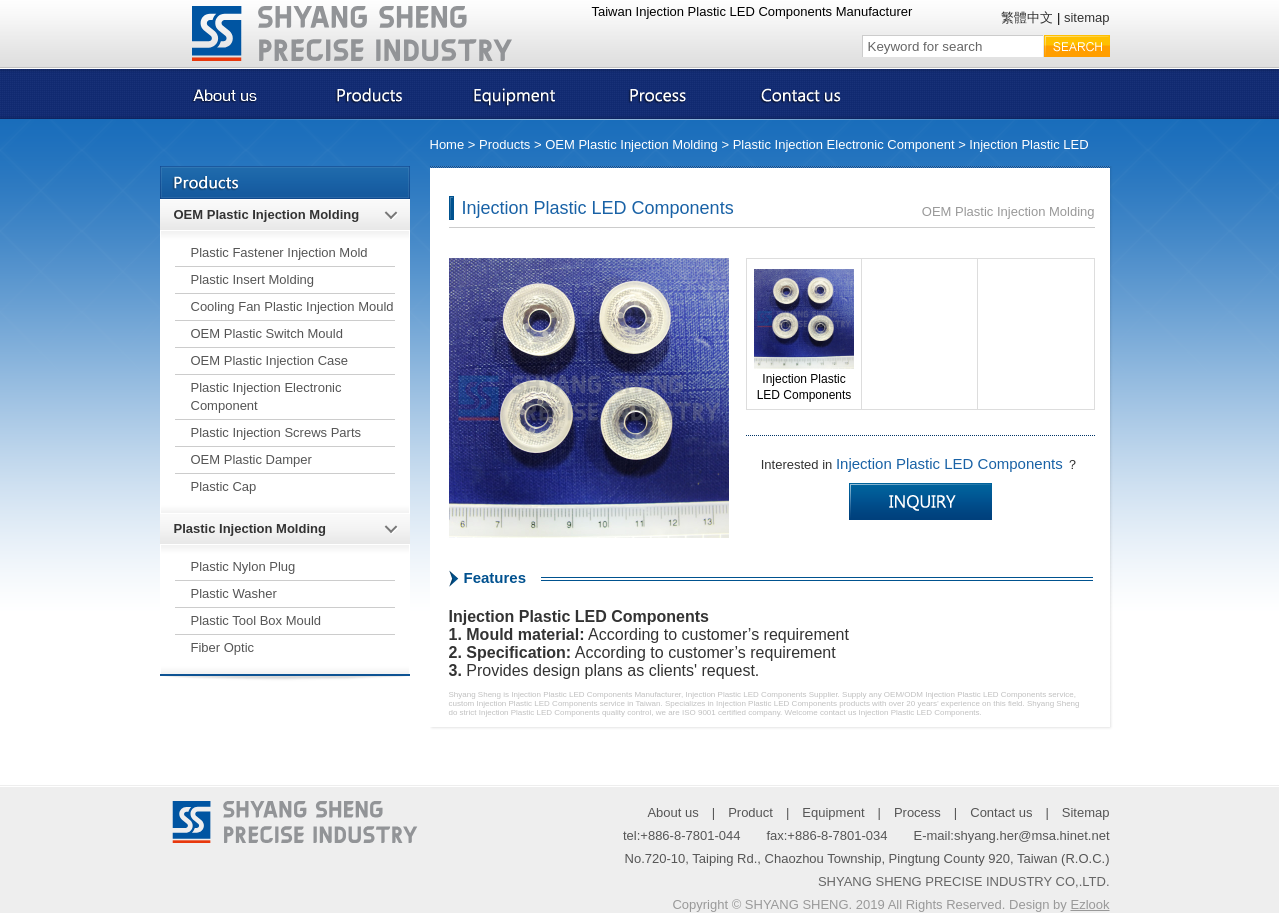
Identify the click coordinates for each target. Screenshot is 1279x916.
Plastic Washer (234, 593)
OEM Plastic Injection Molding (631, 144)
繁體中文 (1027, 17)
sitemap (1087, 17)
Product (750, 812)
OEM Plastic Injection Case (270, 360)
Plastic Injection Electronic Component (844, 144)
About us (672, 812)
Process (917, 812)
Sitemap (1086, 812)
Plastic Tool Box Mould (256, 620)
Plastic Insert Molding (253, 279)
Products (504, 144)
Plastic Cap (224, 486)
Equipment (833, 812)
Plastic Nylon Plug (243, 566)
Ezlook (1089, 904)
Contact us (1001, 812)
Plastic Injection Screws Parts (276, 432)
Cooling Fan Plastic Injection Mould (292, 306)
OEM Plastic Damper (251, 459)
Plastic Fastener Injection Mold (279, 252)
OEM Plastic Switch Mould (267, 333)
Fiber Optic (223, 647)
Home (447, 144)
